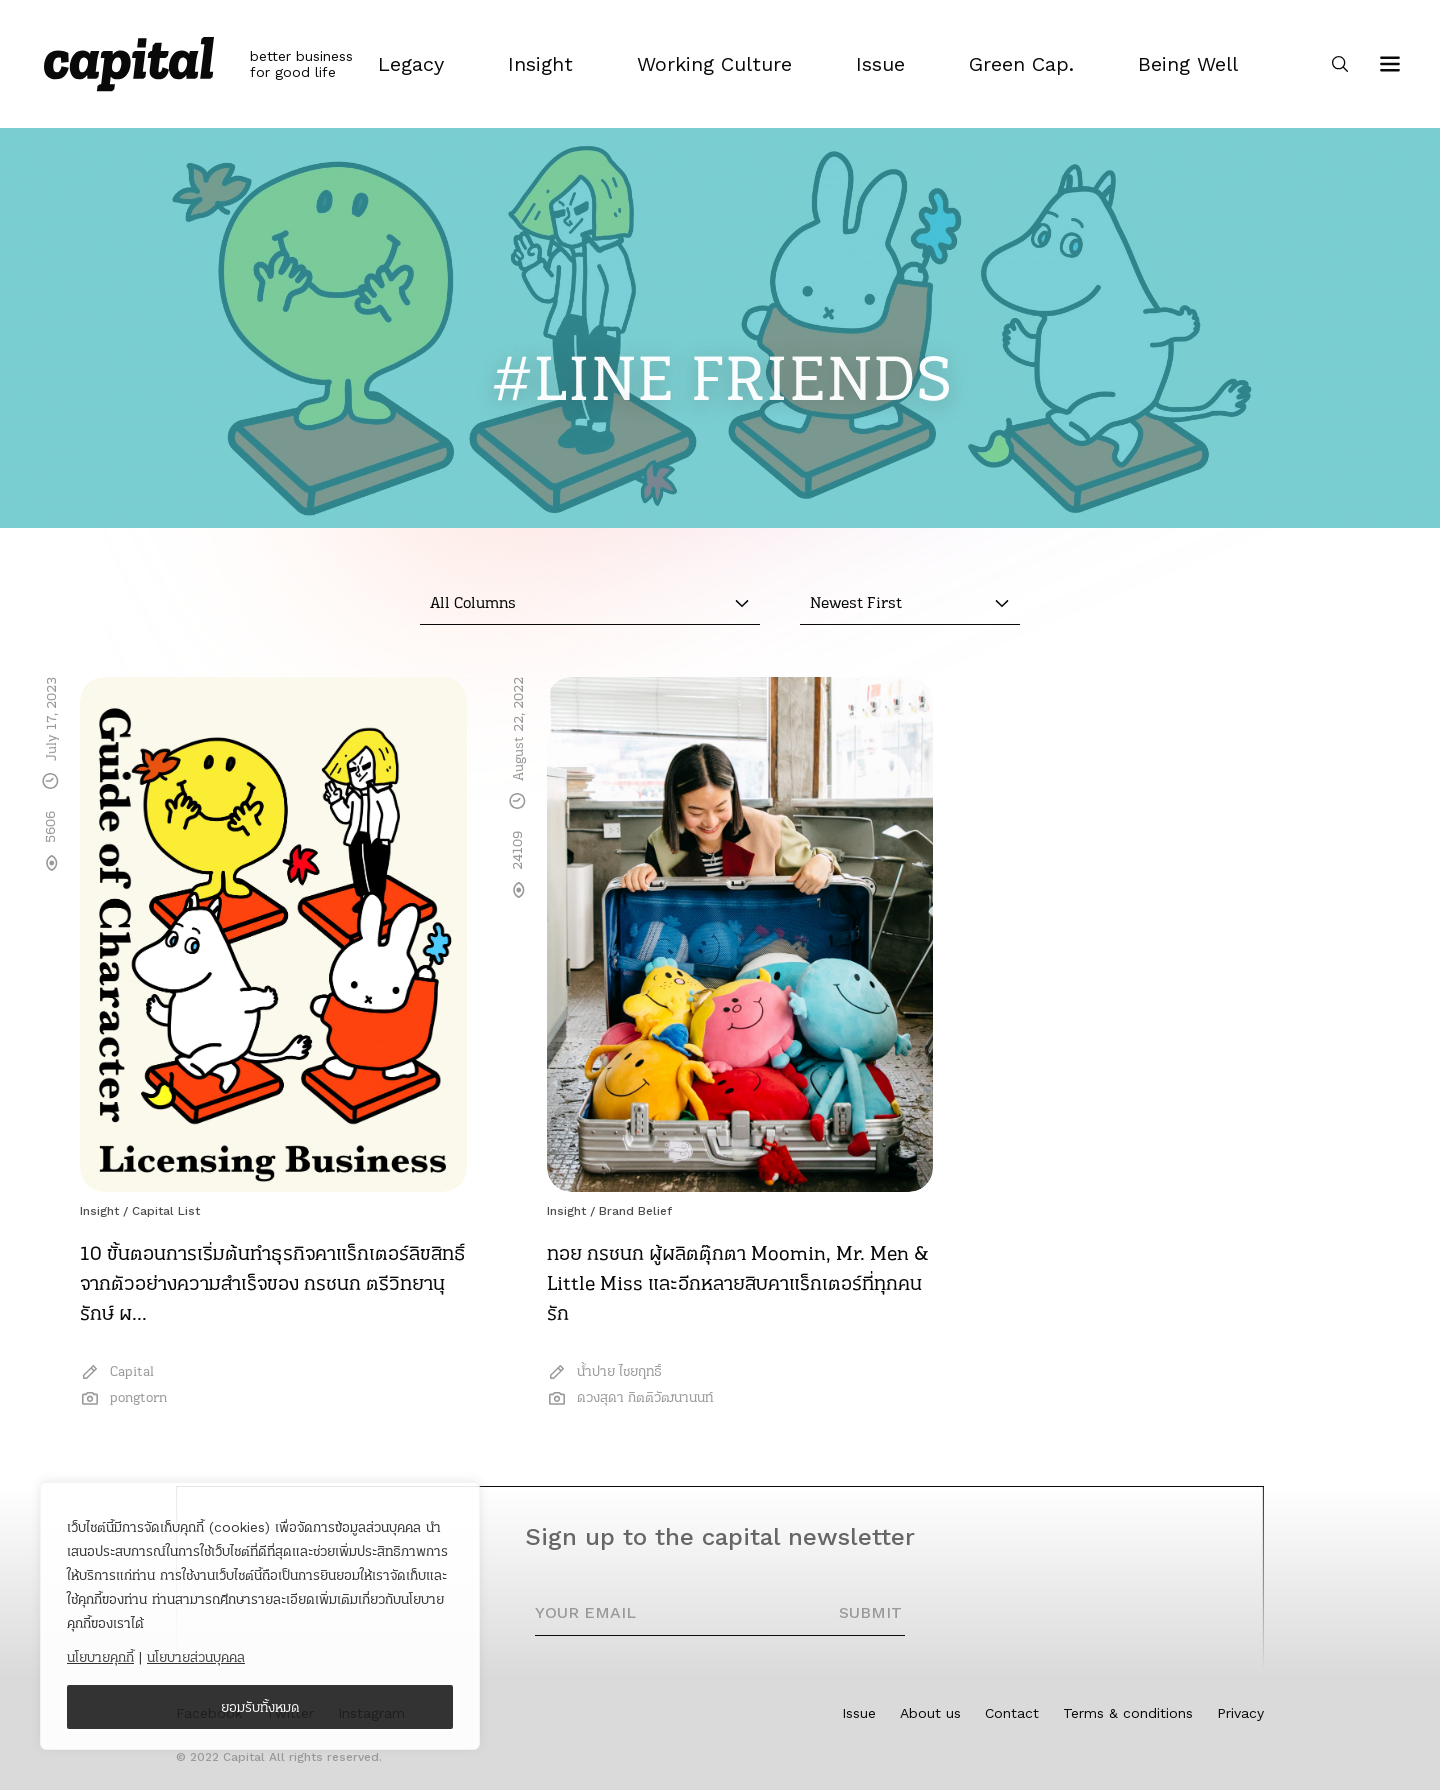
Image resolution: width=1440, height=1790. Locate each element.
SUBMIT (870, 1612)
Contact (1012, 1713)
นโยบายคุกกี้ (100, 1657)
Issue (859, 1713)
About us (930, 1713)
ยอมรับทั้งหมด (260, 1707)
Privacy (1240, 1713)
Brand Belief (635, 1211)
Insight (99, 1211)
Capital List (166, 1211)
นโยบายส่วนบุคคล (196, 1657)
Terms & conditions (1128, 1713)
